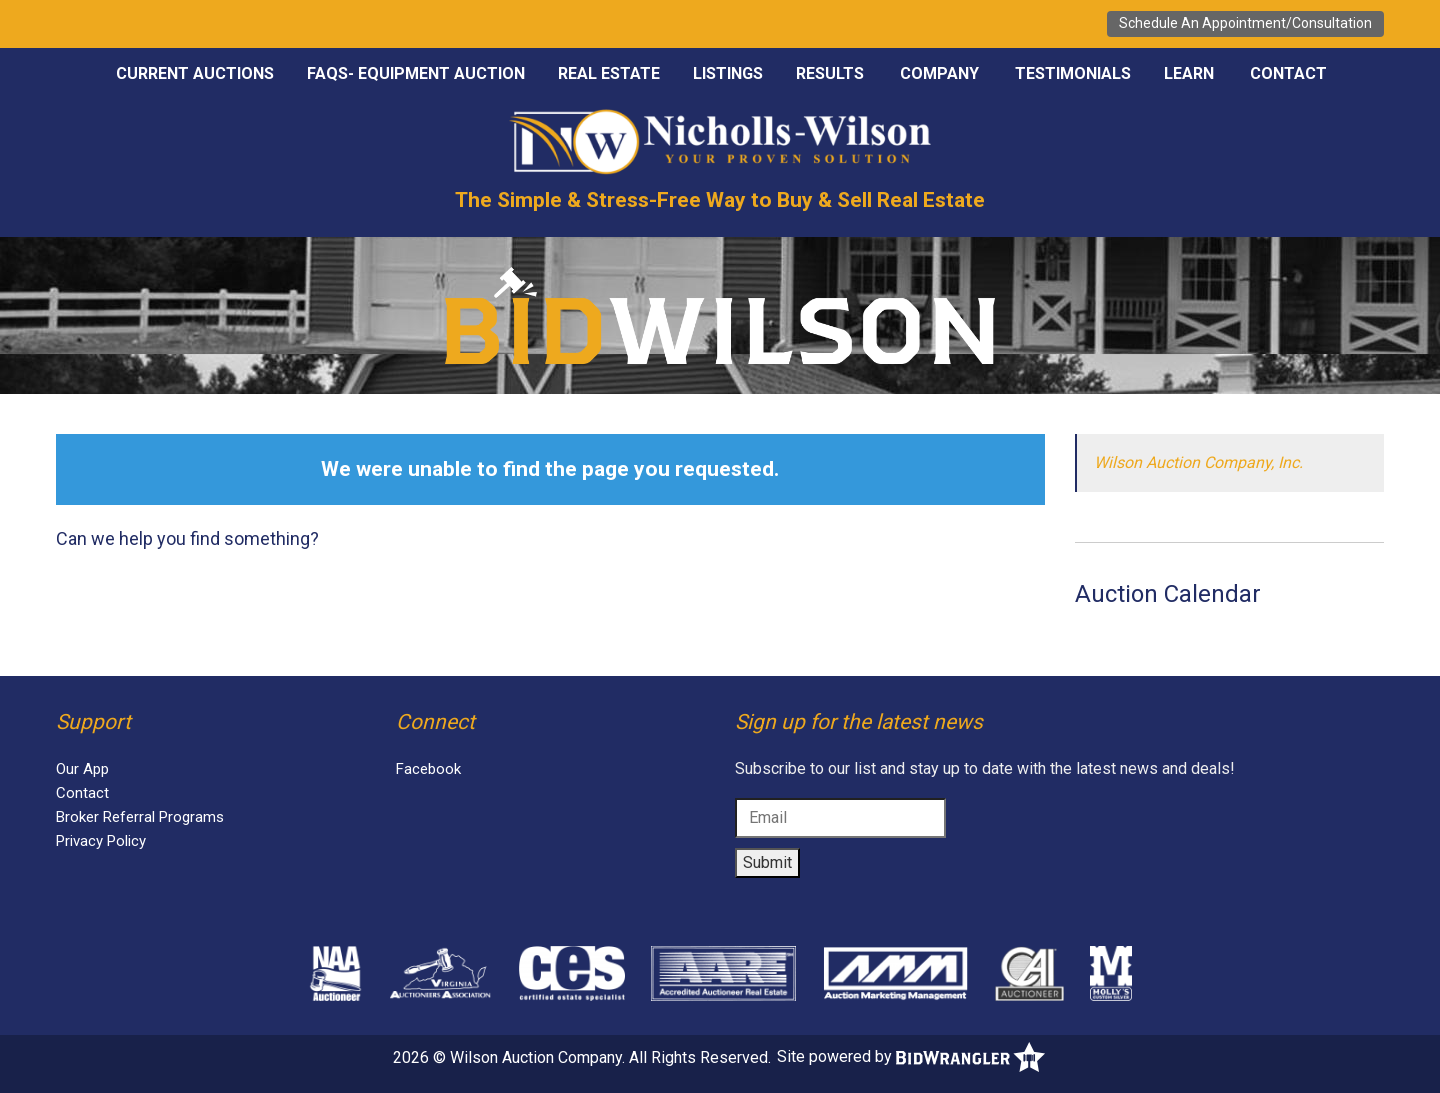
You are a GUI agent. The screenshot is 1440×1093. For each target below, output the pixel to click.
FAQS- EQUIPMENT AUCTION (416, 73)
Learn (1189, 73)
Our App (82, 769)
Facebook (428, 769)
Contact (1288, 73)
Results (830, 73)
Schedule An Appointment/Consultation (1245, 23)
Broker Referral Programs (140, 817)
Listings (728, 73)
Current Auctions (195, 73)
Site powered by (911, 1056)
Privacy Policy (101, 841)
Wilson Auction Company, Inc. (1198, 462)
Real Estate (609, 73)
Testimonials (1073, 73)
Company (939, 73)
